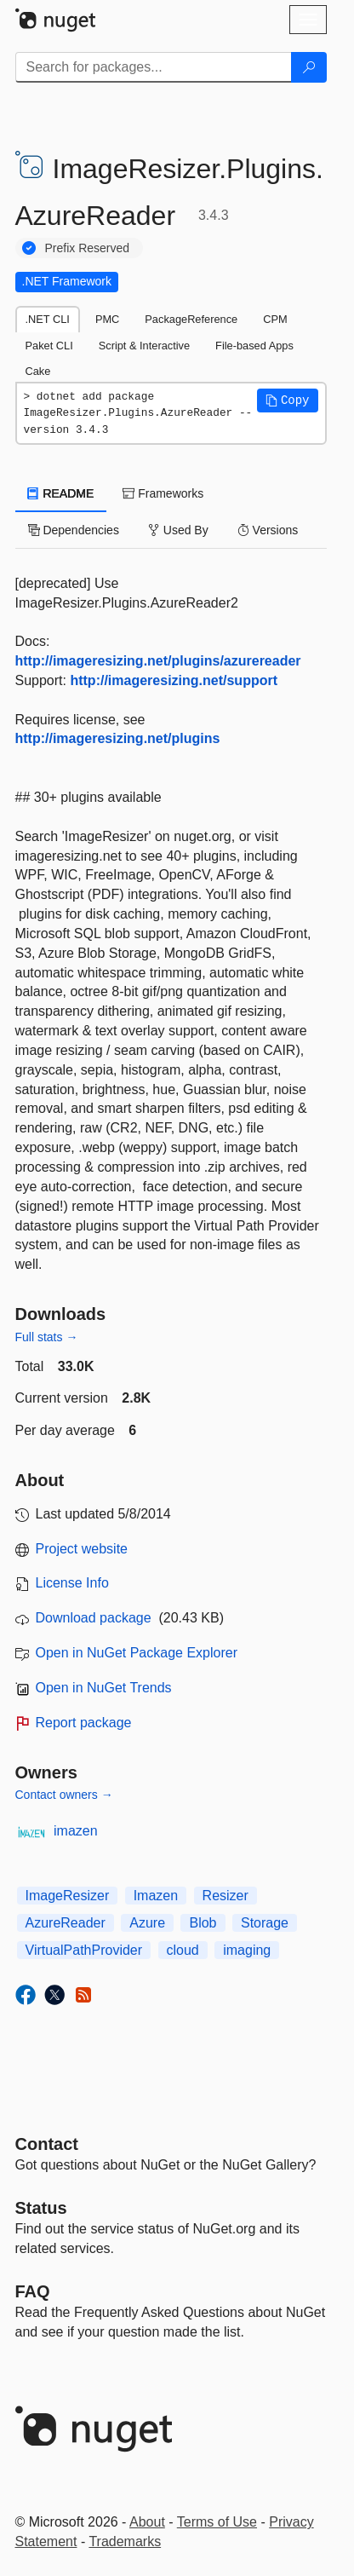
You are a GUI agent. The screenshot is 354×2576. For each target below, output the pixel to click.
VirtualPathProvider (84, 1950)
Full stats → (46, 1337)
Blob (202, 1923)
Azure (147, 1923)
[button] (287, 400)
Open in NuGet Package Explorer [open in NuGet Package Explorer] (136, 1652)
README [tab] (61, 493)
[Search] (309, 67)
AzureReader (66, 1923)
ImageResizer (68, 1895)
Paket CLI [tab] (49, 345)
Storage (264, 1923)
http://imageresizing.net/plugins (117, 738)
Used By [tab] (178, 530)
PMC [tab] (107, 319)
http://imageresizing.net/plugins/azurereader (158, 661)
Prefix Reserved (87, 248)
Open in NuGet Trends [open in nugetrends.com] (104, 1687)
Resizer (225, 1895)
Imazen (156, 1895)
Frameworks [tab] (163, 493)
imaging (247, 1950)
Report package (84, 1722)
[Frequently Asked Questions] (32, 2291)
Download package (93, 1618)
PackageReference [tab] (191, 319)
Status (41, 2208)
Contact (46, 2144)
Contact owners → (64, 1794)
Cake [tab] (38, 371)
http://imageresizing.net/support (173, 680)
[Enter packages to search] (153, 67)
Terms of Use (217, 2522)
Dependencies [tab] (73, 530)
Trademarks (124, 2541)
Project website (82, 1549)
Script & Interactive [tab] (144, 345)
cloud (183, 1950)
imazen (76, 1831)
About (147, 2522)
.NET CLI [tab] (48, 319)
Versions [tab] (268, 530)
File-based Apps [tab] (254, 345)
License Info (72, 1583)
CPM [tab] (275, 319)
